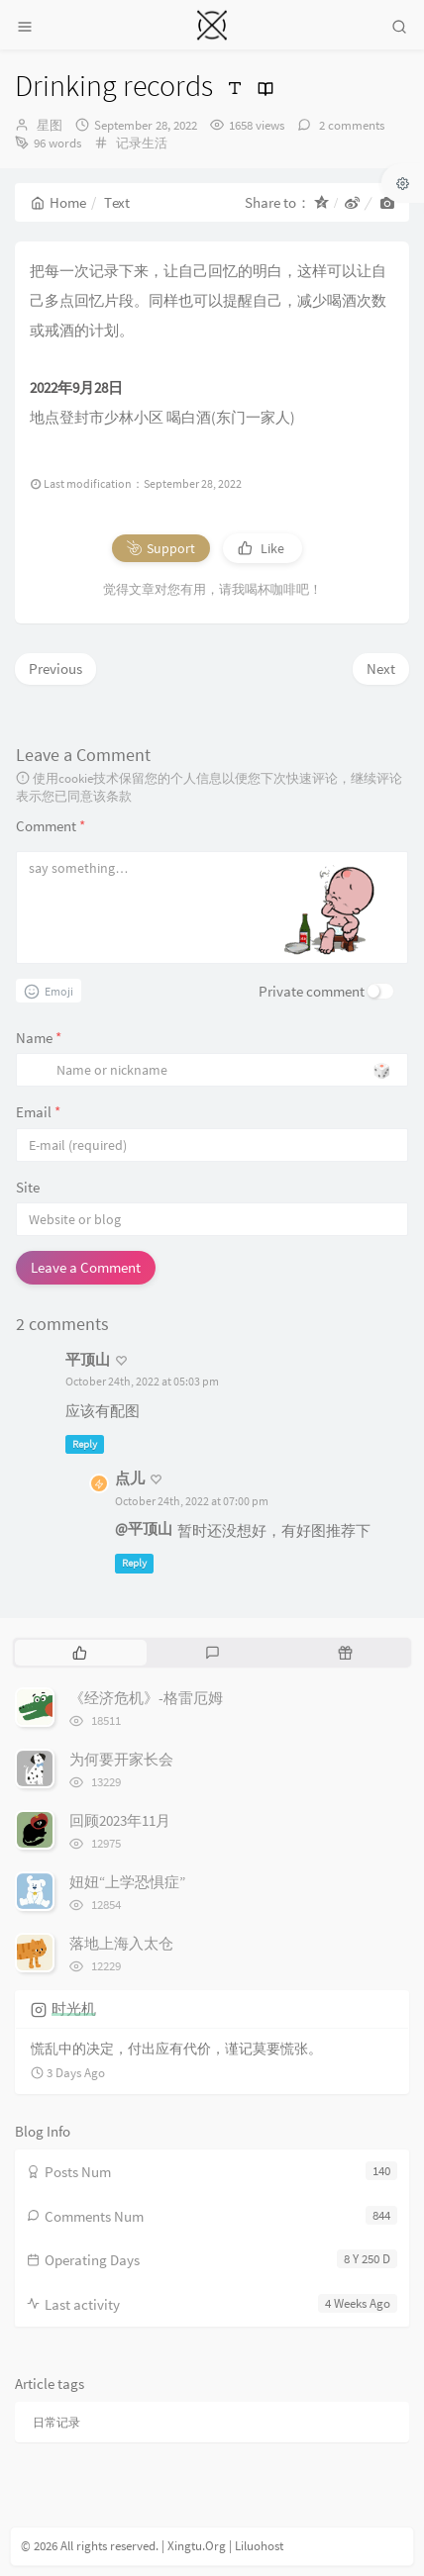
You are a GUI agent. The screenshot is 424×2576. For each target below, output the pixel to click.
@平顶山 (143, 1528)
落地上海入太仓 (121, 1943)
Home (58, 202)
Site (28, 1187)
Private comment (312, 991)
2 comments (350, 125)
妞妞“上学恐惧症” (127, 1881)
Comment (50, 825)
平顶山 (87, 1359)
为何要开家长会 (121, 1759)
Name (38, 1037)
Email (38, 1111)
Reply (84, 1444)
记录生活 (141, 143)
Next (381, 668)
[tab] (79, 1653)
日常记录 (56, 2422)
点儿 (130, 1478)
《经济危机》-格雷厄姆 (146, 1697)
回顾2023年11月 (119, 1820)
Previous (55, 668)
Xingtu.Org (196, 2545)
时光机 (74, 2008)
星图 (49, 125)
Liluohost (259, 2545)
